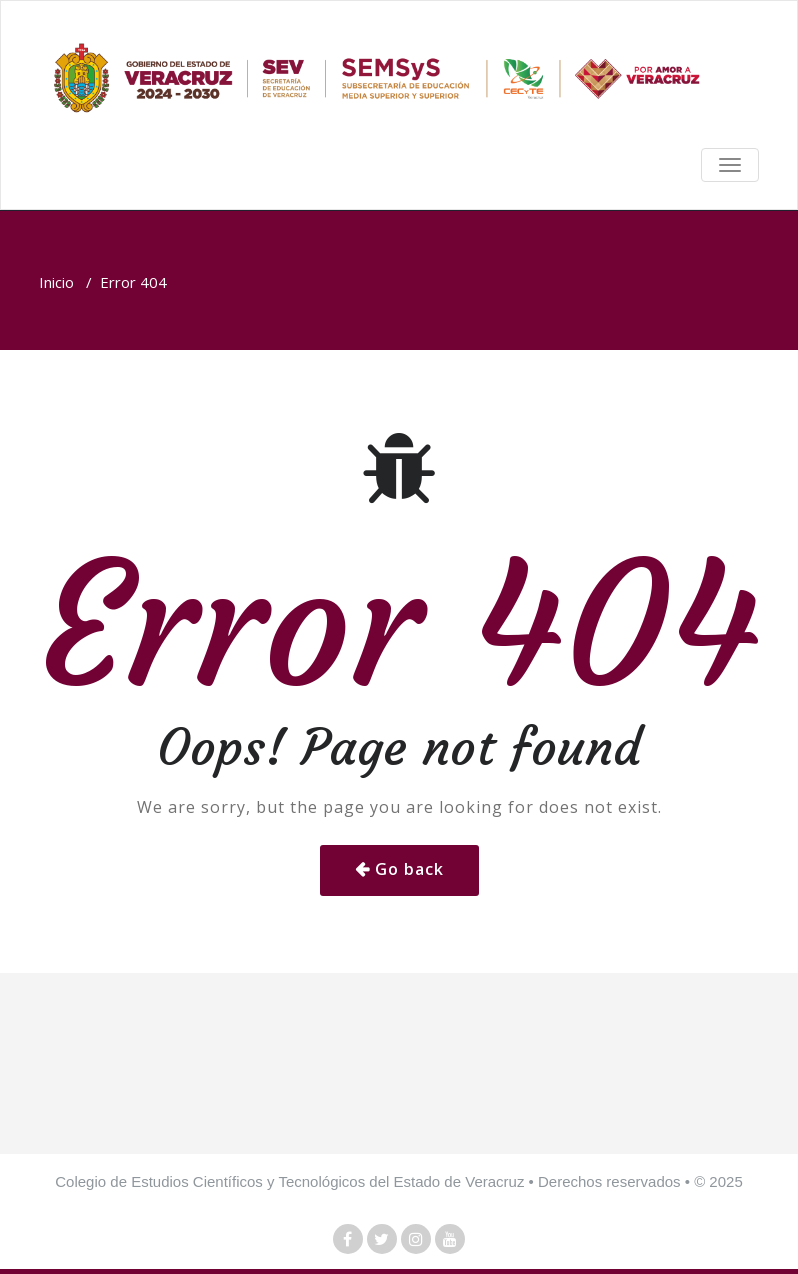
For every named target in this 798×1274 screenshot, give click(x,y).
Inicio (56, 282)
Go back (409, 869)
